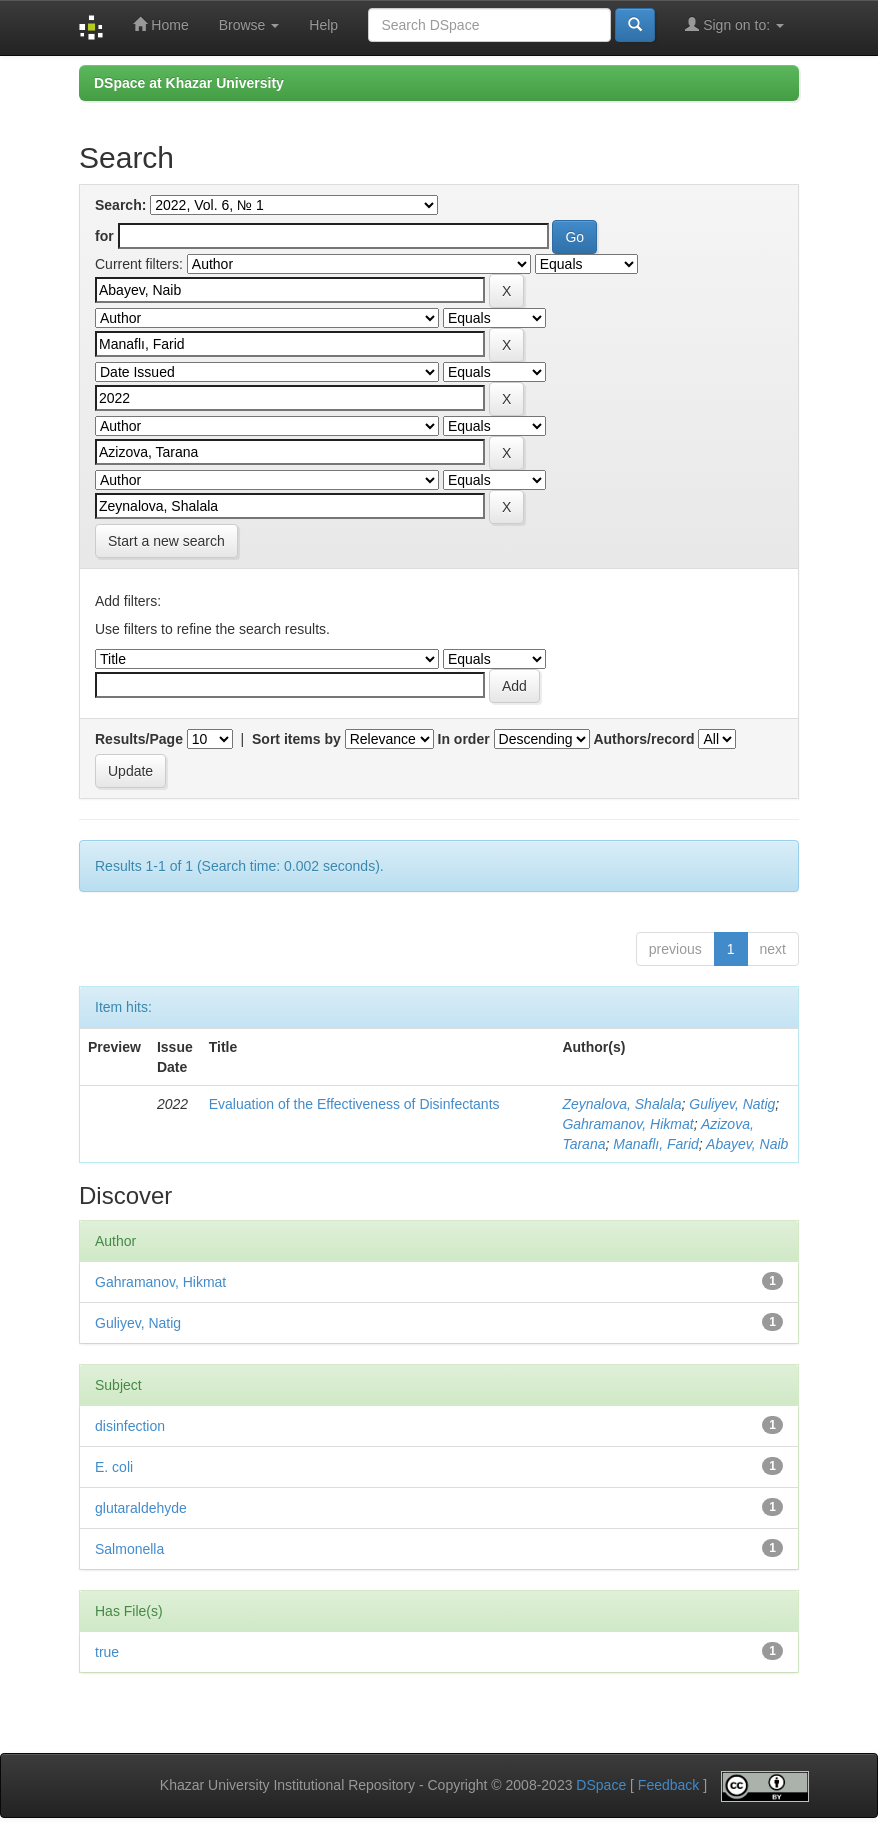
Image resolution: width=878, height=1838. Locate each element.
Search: (120, 205)
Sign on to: (734, 24)
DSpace (601, 1785)
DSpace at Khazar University (189, 83)
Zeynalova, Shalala (621, 1104)
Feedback (668, 1785)
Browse (249, 25)
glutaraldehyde (141, 1508)
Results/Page (139, 739)
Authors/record (643, 739)
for (104, 236)
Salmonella (129, 1549)
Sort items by (296, 739)
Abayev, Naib (747, 1144)
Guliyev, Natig (732, 1104)
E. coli (114, 1467)
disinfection (130, 1426)
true (107, 1652)
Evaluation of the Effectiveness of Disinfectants (354, 1104)
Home (160, 24)
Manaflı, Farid (656, 1144)
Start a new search (166, 541)
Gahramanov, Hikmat (627, 1124)
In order (464, 739)
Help (323, 25)
